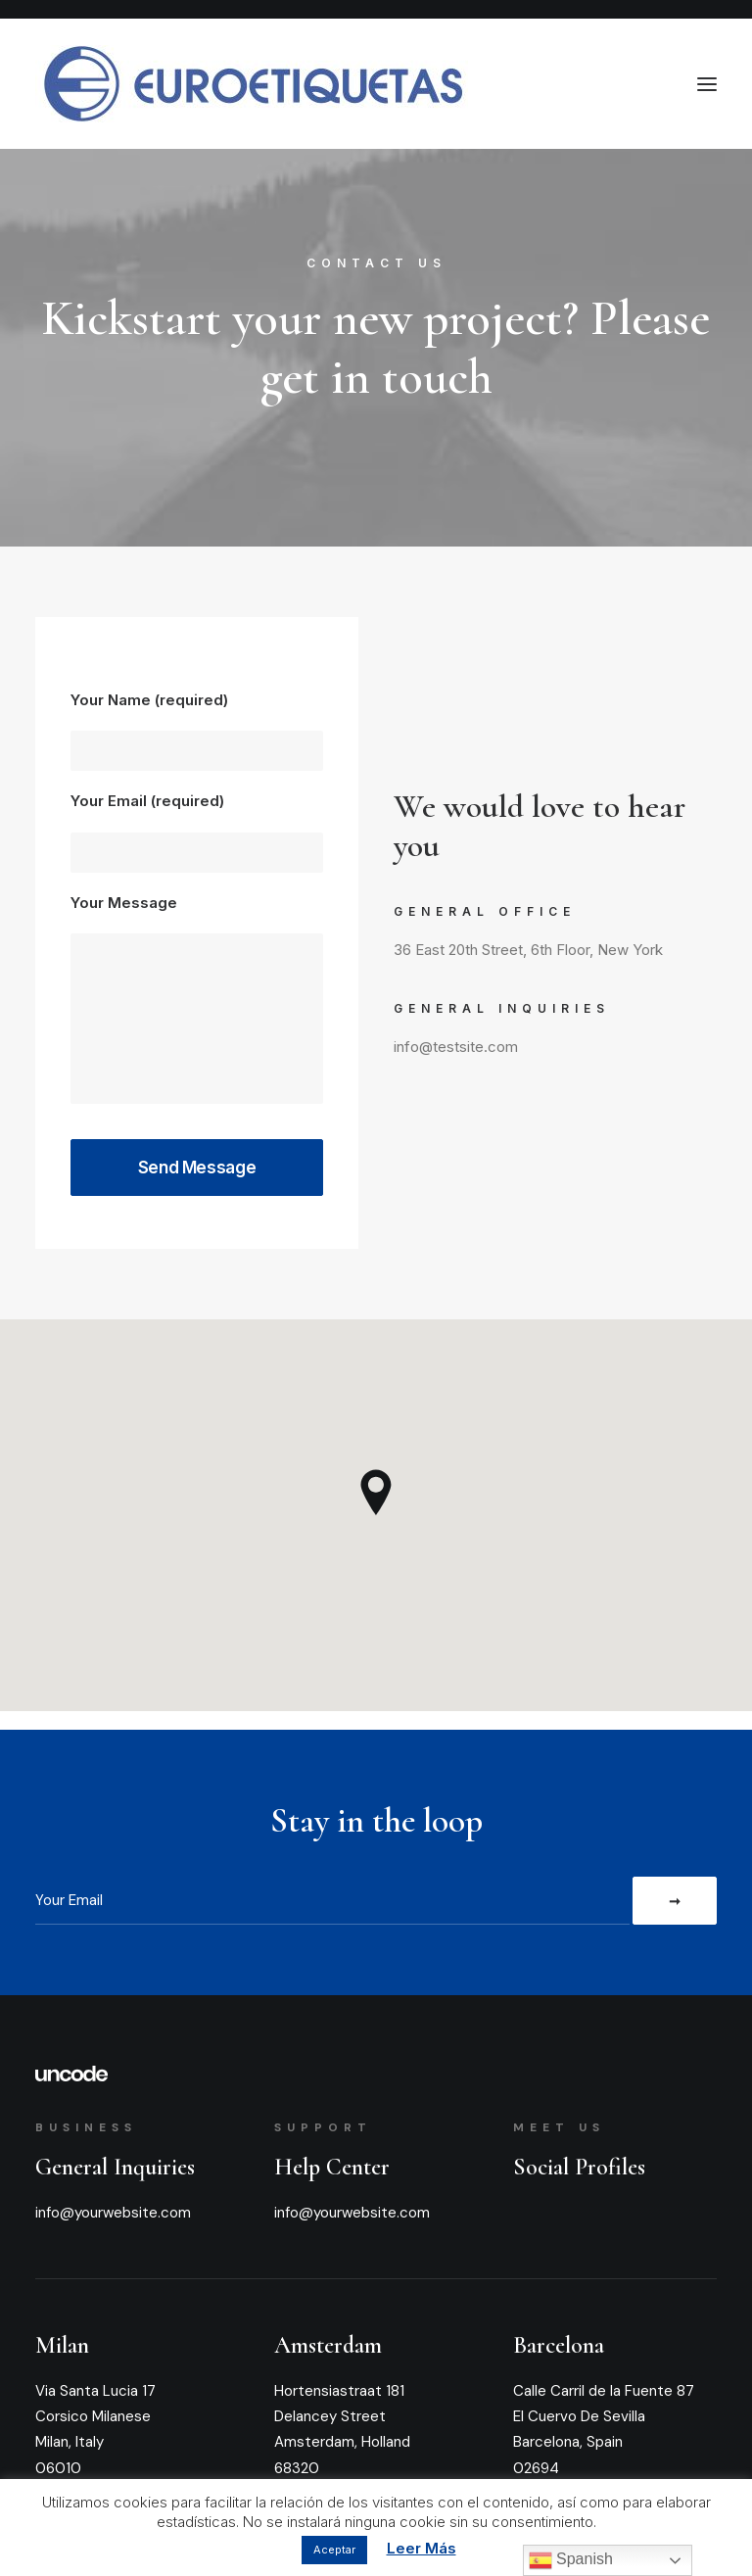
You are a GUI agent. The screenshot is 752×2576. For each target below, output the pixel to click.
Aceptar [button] (334, 2549)
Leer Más (421, 2548)
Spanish (571, 2560)
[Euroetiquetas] (251, 83)
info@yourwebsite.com (113, 2212)
